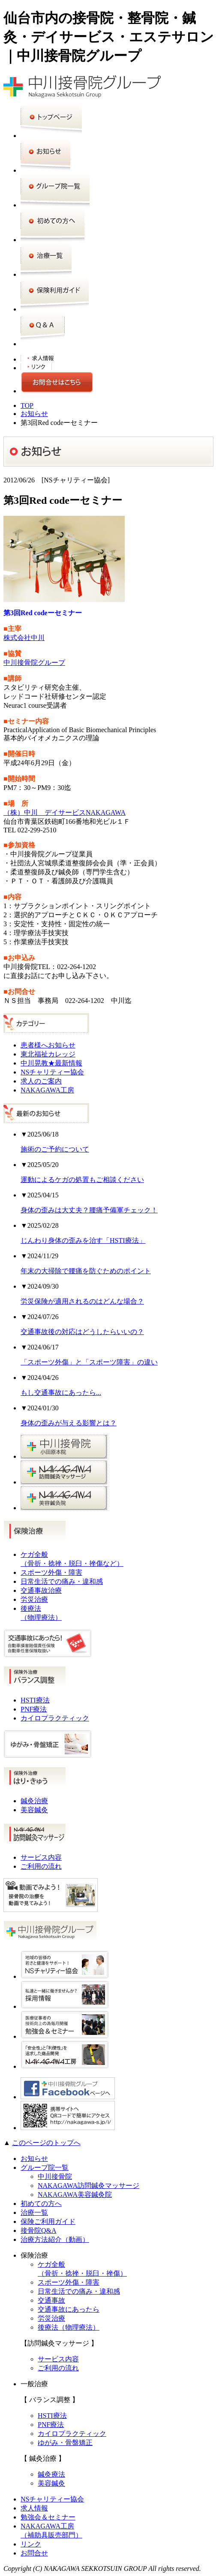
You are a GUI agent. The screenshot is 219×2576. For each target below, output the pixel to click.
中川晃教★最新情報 (51, 1063)
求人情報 (34, 2508)
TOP (27, 405)
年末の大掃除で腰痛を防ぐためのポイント (86, 1271)
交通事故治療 (41, 1590)
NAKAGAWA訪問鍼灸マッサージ (88, 2185)
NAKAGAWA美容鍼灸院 (75, 2194)
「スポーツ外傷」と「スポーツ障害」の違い (89, 1362)
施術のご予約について (55, 1149)
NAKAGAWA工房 (47, 1090)
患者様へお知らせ (48, 1045)
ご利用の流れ (41, 1866)
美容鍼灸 (34, 1809)
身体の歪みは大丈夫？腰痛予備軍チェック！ (89, 1210)
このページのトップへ (46, 2142)
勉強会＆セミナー (48, 2517)
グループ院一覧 (45, 2167)
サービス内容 (41, 1857)
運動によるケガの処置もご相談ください (82, 1179)
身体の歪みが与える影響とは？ (69, 1423)
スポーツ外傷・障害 (51, 1572)
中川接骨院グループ (34, 662)
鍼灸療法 (51, 2474)
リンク (31, 2544)
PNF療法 (34, 1709)
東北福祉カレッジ (48, 1054)
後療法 (68, 2327)
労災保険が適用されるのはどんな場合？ (82, 1301)
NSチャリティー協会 (52, 1072)
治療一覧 (34, 2212)
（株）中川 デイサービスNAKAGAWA (64, 812)
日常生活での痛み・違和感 (62, 1581)
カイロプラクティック (55, 1718)
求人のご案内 (41, 1081)
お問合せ (34, 2553)
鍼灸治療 (34, 1800)
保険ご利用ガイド (48, 2221)
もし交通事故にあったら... (61, 1392)
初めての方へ (41, 2203)
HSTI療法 (35, 1700)
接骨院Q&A (39, 2230)
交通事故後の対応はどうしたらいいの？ (82, 1331)
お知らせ (34, 413)
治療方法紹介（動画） (55, 2239)
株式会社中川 (24, 637)
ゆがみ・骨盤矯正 (65, 2442)
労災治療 (34, 1599)
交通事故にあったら (68, 2309)
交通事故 (51, 2300)
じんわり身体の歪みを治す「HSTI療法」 (83, 1240)
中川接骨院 (55, 2176)
